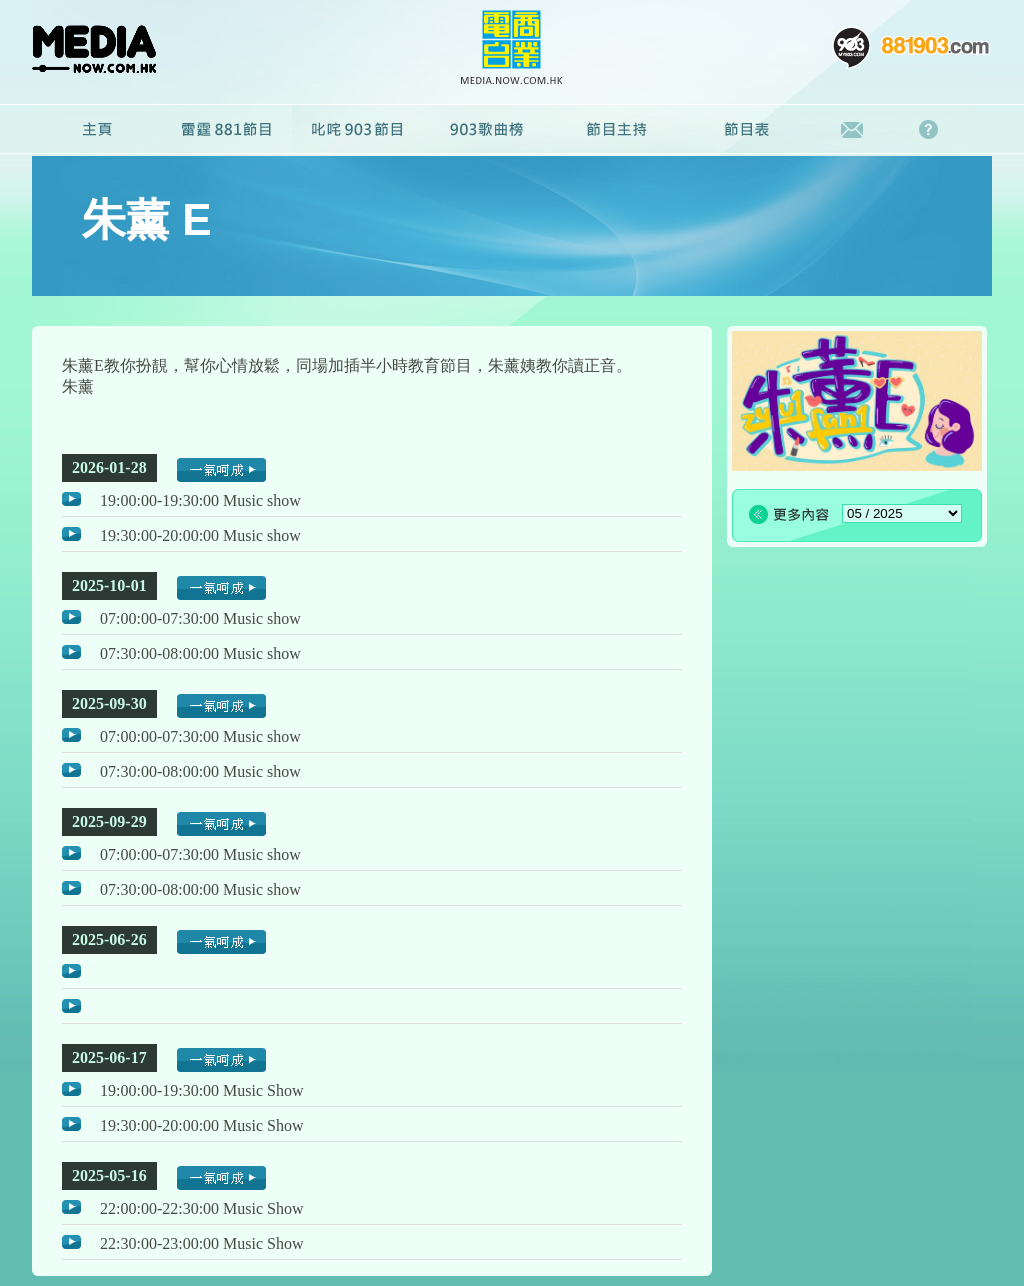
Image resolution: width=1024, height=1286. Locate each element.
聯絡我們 (852, 130)
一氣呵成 (221, 470)
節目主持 (617, 130)
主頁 (97, 130)
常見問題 (933, 130)
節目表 (747, 130)
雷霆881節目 (227, 130)
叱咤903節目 (357, 130)
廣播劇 (487, 130)
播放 (71, 499)
